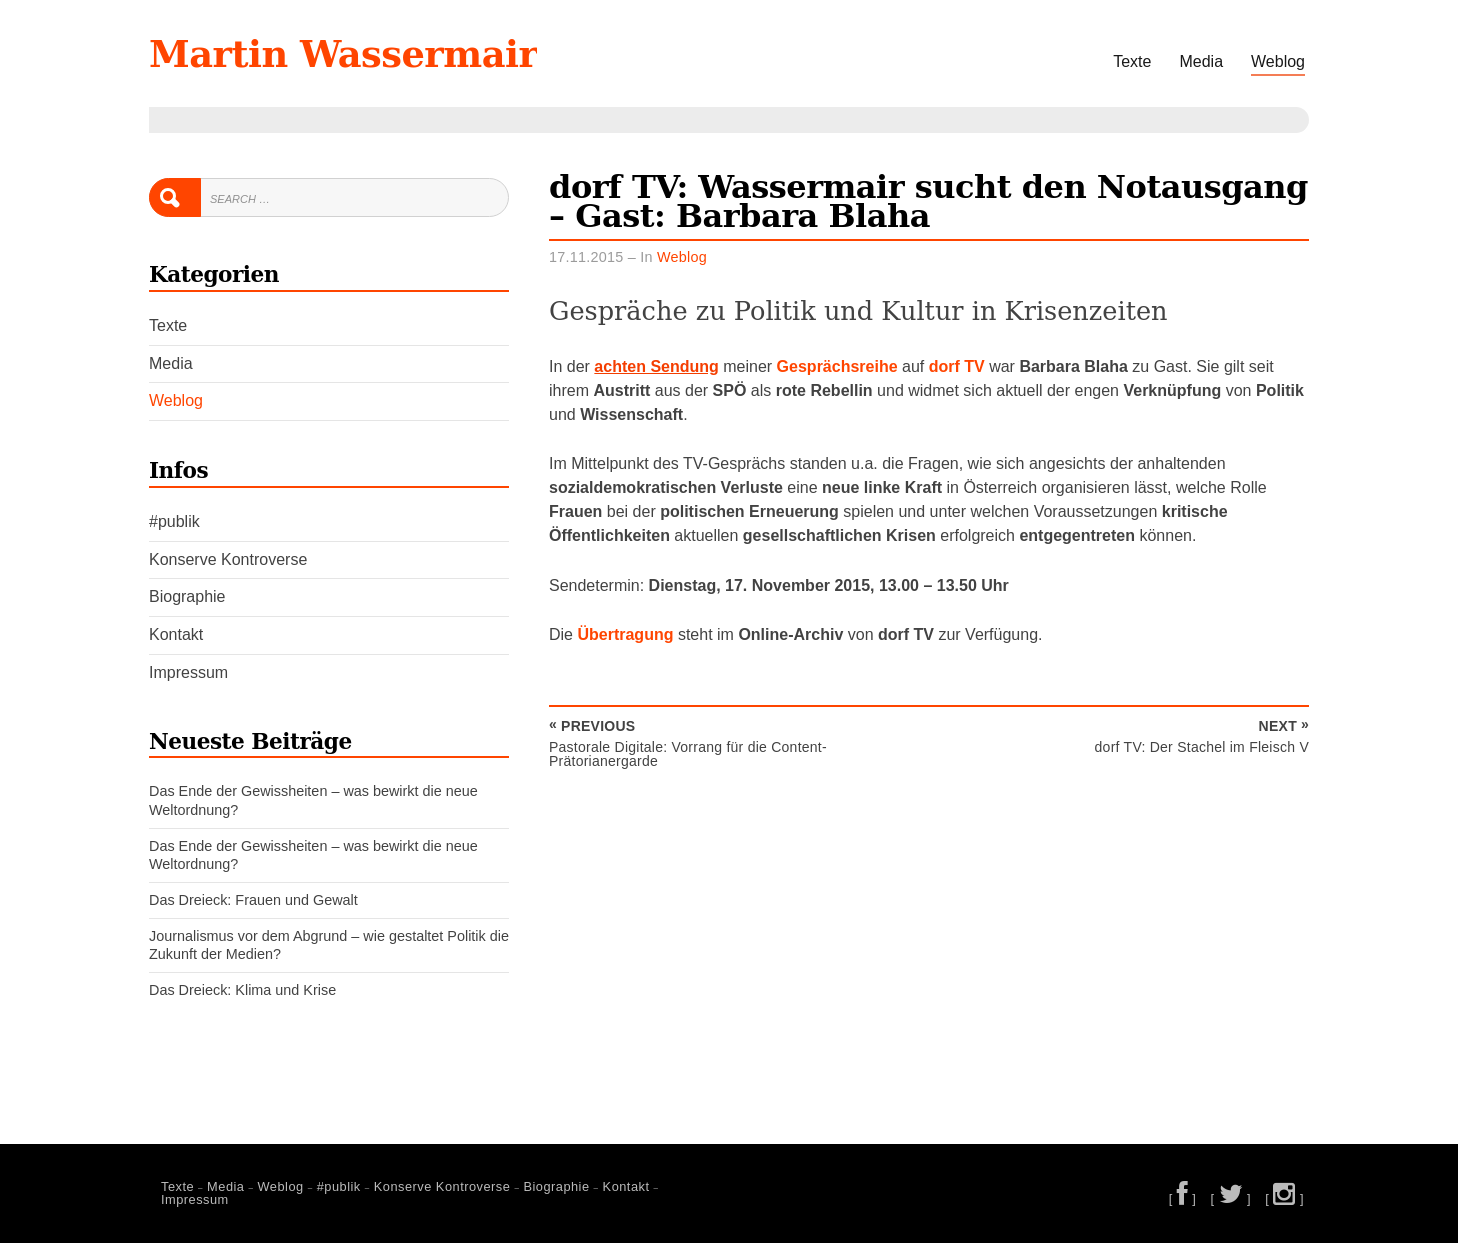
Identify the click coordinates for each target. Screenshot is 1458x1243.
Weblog (1278, 61)
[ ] (1183, 1198)
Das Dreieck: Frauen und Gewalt (253, 900)
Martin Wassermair (343, 54)
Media (1201, 61)
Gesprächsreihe (837, 366)
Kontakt (176, 634)
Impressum (188, 672)
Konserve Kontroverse (228, 559)
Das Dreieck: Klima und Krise (242, 990)
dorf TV (957, 366)
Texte (1132, 61)
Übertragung (625, 634)
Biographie (187, 596)
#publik (174, 521)
